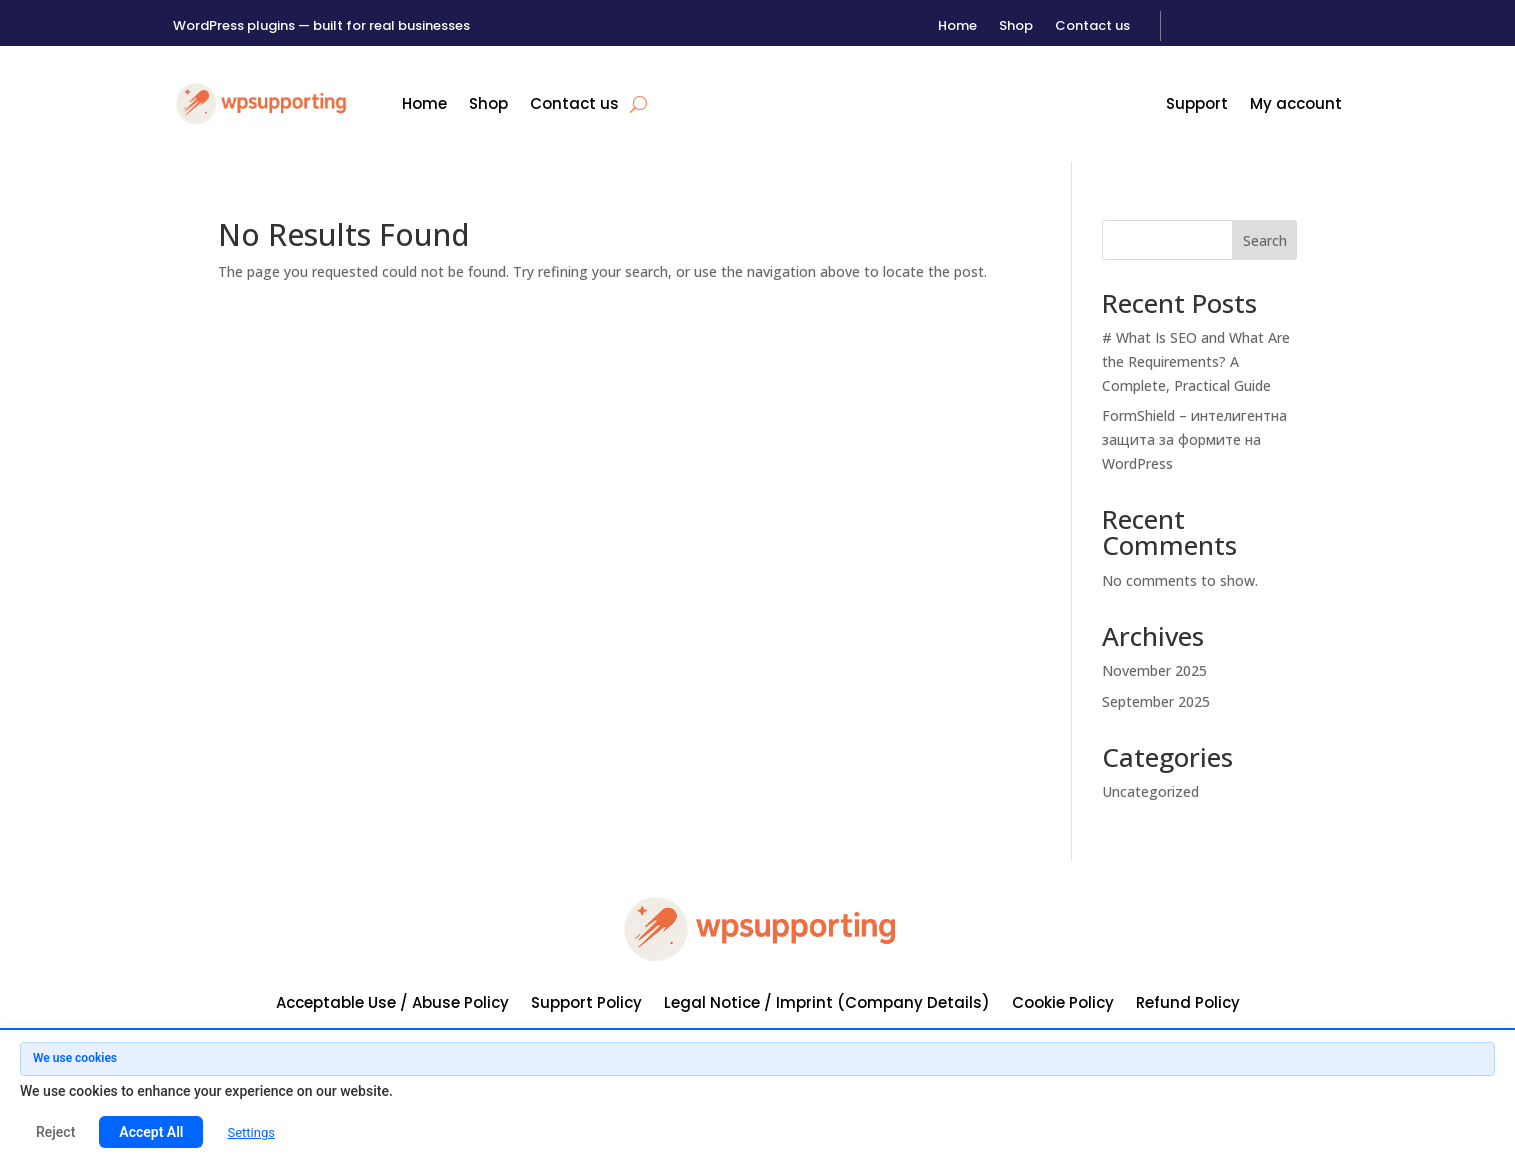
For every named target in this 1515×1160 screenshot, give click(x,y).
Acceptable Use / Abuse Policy (392, 1004)
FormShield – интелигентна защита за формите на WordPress (1194, 439)
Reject (55, 1132)
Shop (1016, 27)
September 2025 (1156, 701)
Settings (250, 1132)
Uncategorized (1150, 791)
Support (1197, 105)
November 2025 (1154, 670)
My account (1296, 105)
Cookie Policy (1063, 1004)
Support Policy (586, 1004)
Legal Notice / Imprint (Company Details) (827, 1004)
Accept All (151, 1132)
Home (957, 27)
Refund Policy (1188, 1004)
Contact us (1092, 27)
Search (1265, 240)
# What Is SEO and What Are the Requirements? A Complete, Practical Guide (1196, 361)
